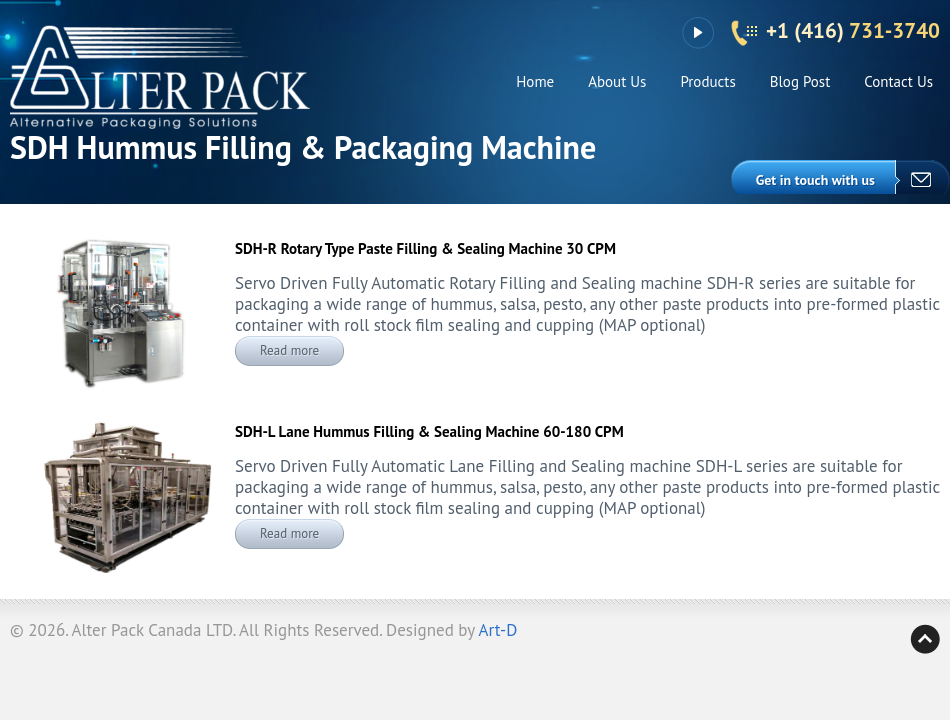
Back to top (925, 639)
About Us (617, 81)
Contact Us (898, 81)
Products (707, 81)
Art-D (498, 630)
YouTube (697, 33)
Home (535, 81)
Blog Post (800, 81)
